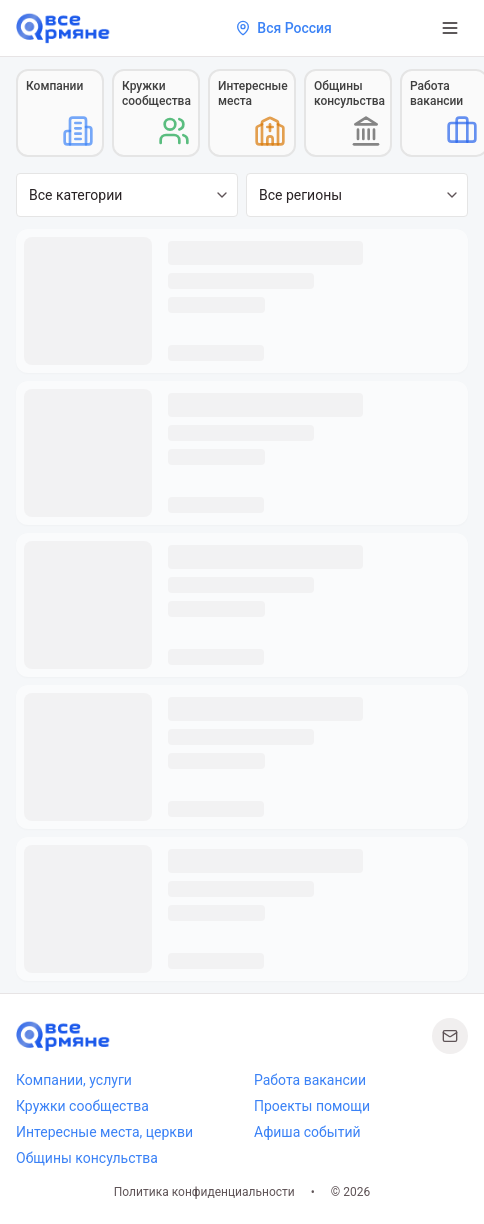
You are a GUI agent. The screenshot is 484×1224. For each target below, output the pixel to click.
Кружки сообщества (82, 1106)
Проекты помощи (312, 1106)
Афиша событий (307, 1132)
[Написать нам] (450, 1036)
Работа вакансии (310, 1080)
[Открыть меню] (450, 28)
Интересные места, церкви (104, 1132)
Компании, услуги (74, 1080)
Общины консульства (87, 1158)
